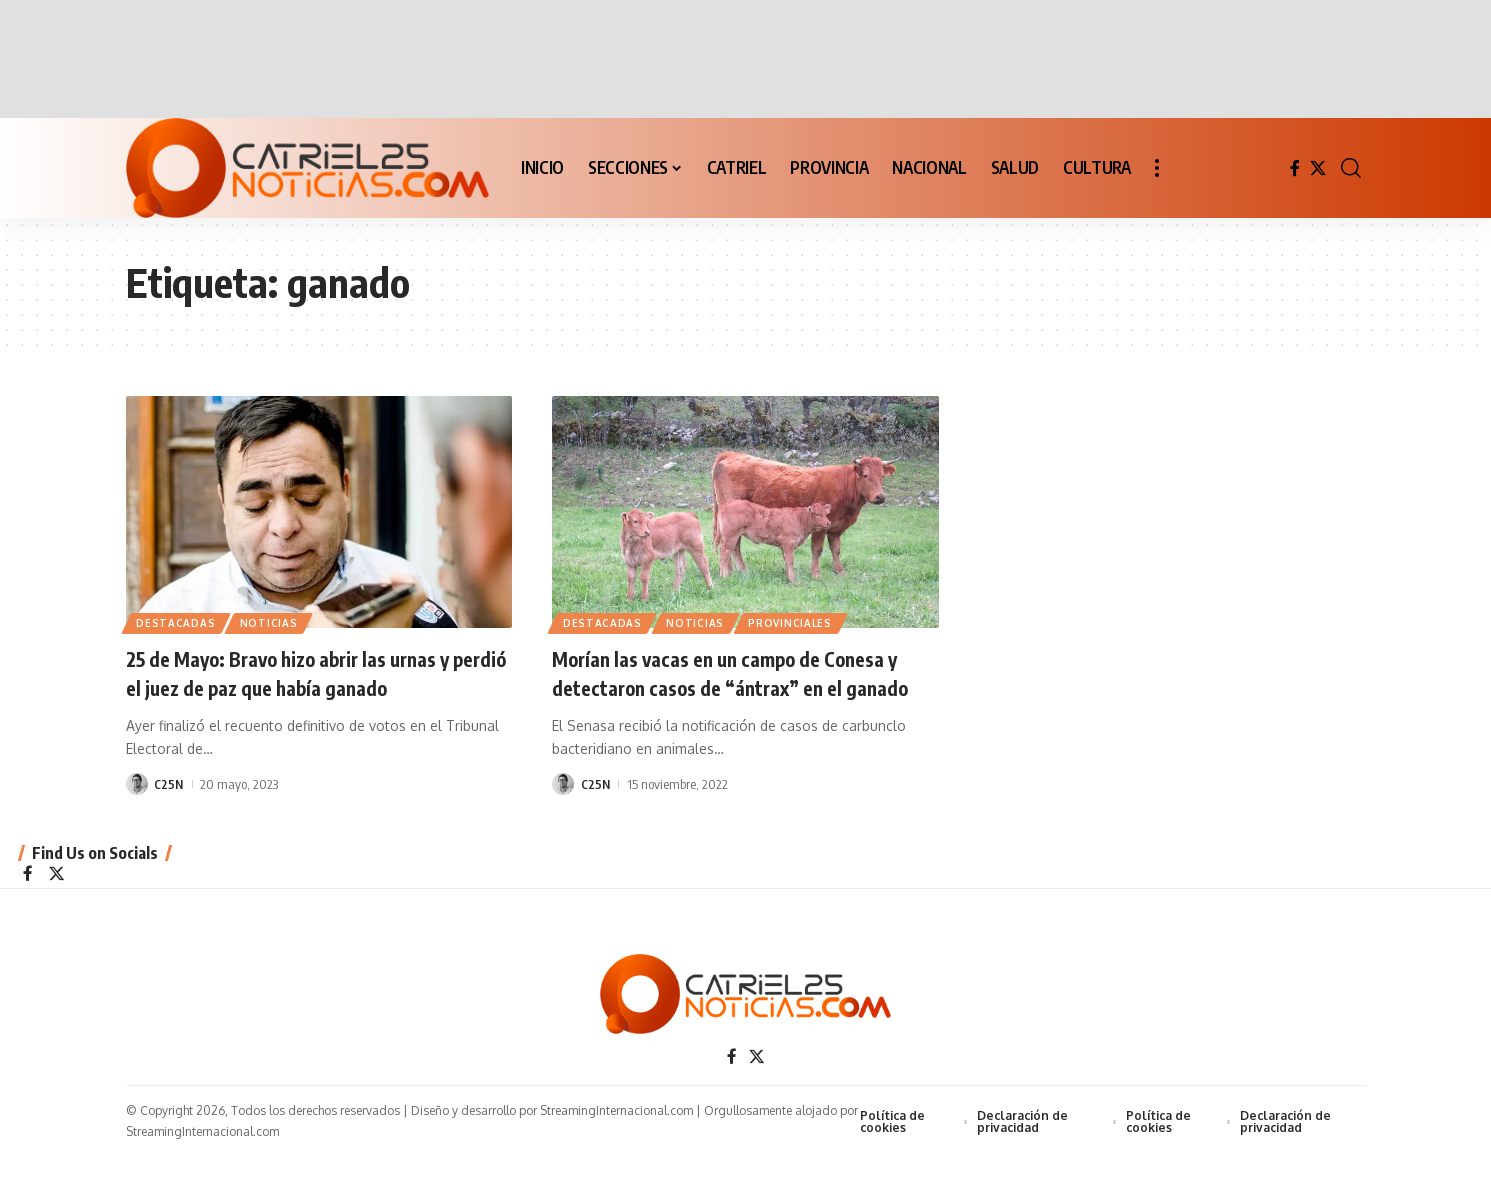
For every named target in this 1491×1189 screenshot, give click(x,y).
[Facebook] (1295, 168)
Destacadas (177, 622)
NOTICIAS (273, 622)
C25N (169, 784)
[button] (1157, 168)
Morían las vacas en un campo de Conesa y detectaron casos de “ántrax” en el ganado (739, 686)
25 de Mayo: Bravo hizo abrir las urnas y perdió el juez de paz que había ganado (311, 672)
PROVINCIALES (796, 622)
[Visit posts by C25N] (137, 784)
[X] (1318, 168)
